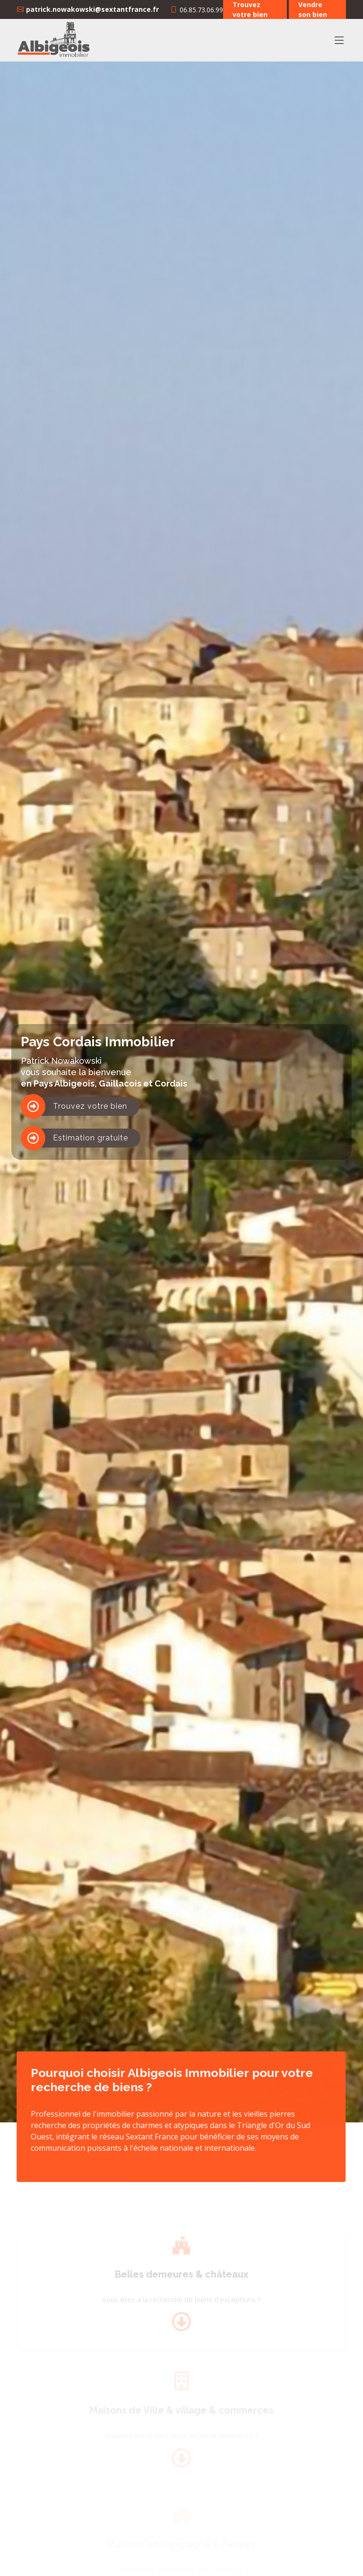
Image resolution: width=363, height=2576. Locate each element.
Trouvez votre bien (90, 1106)
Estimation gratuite (90, 1137)
